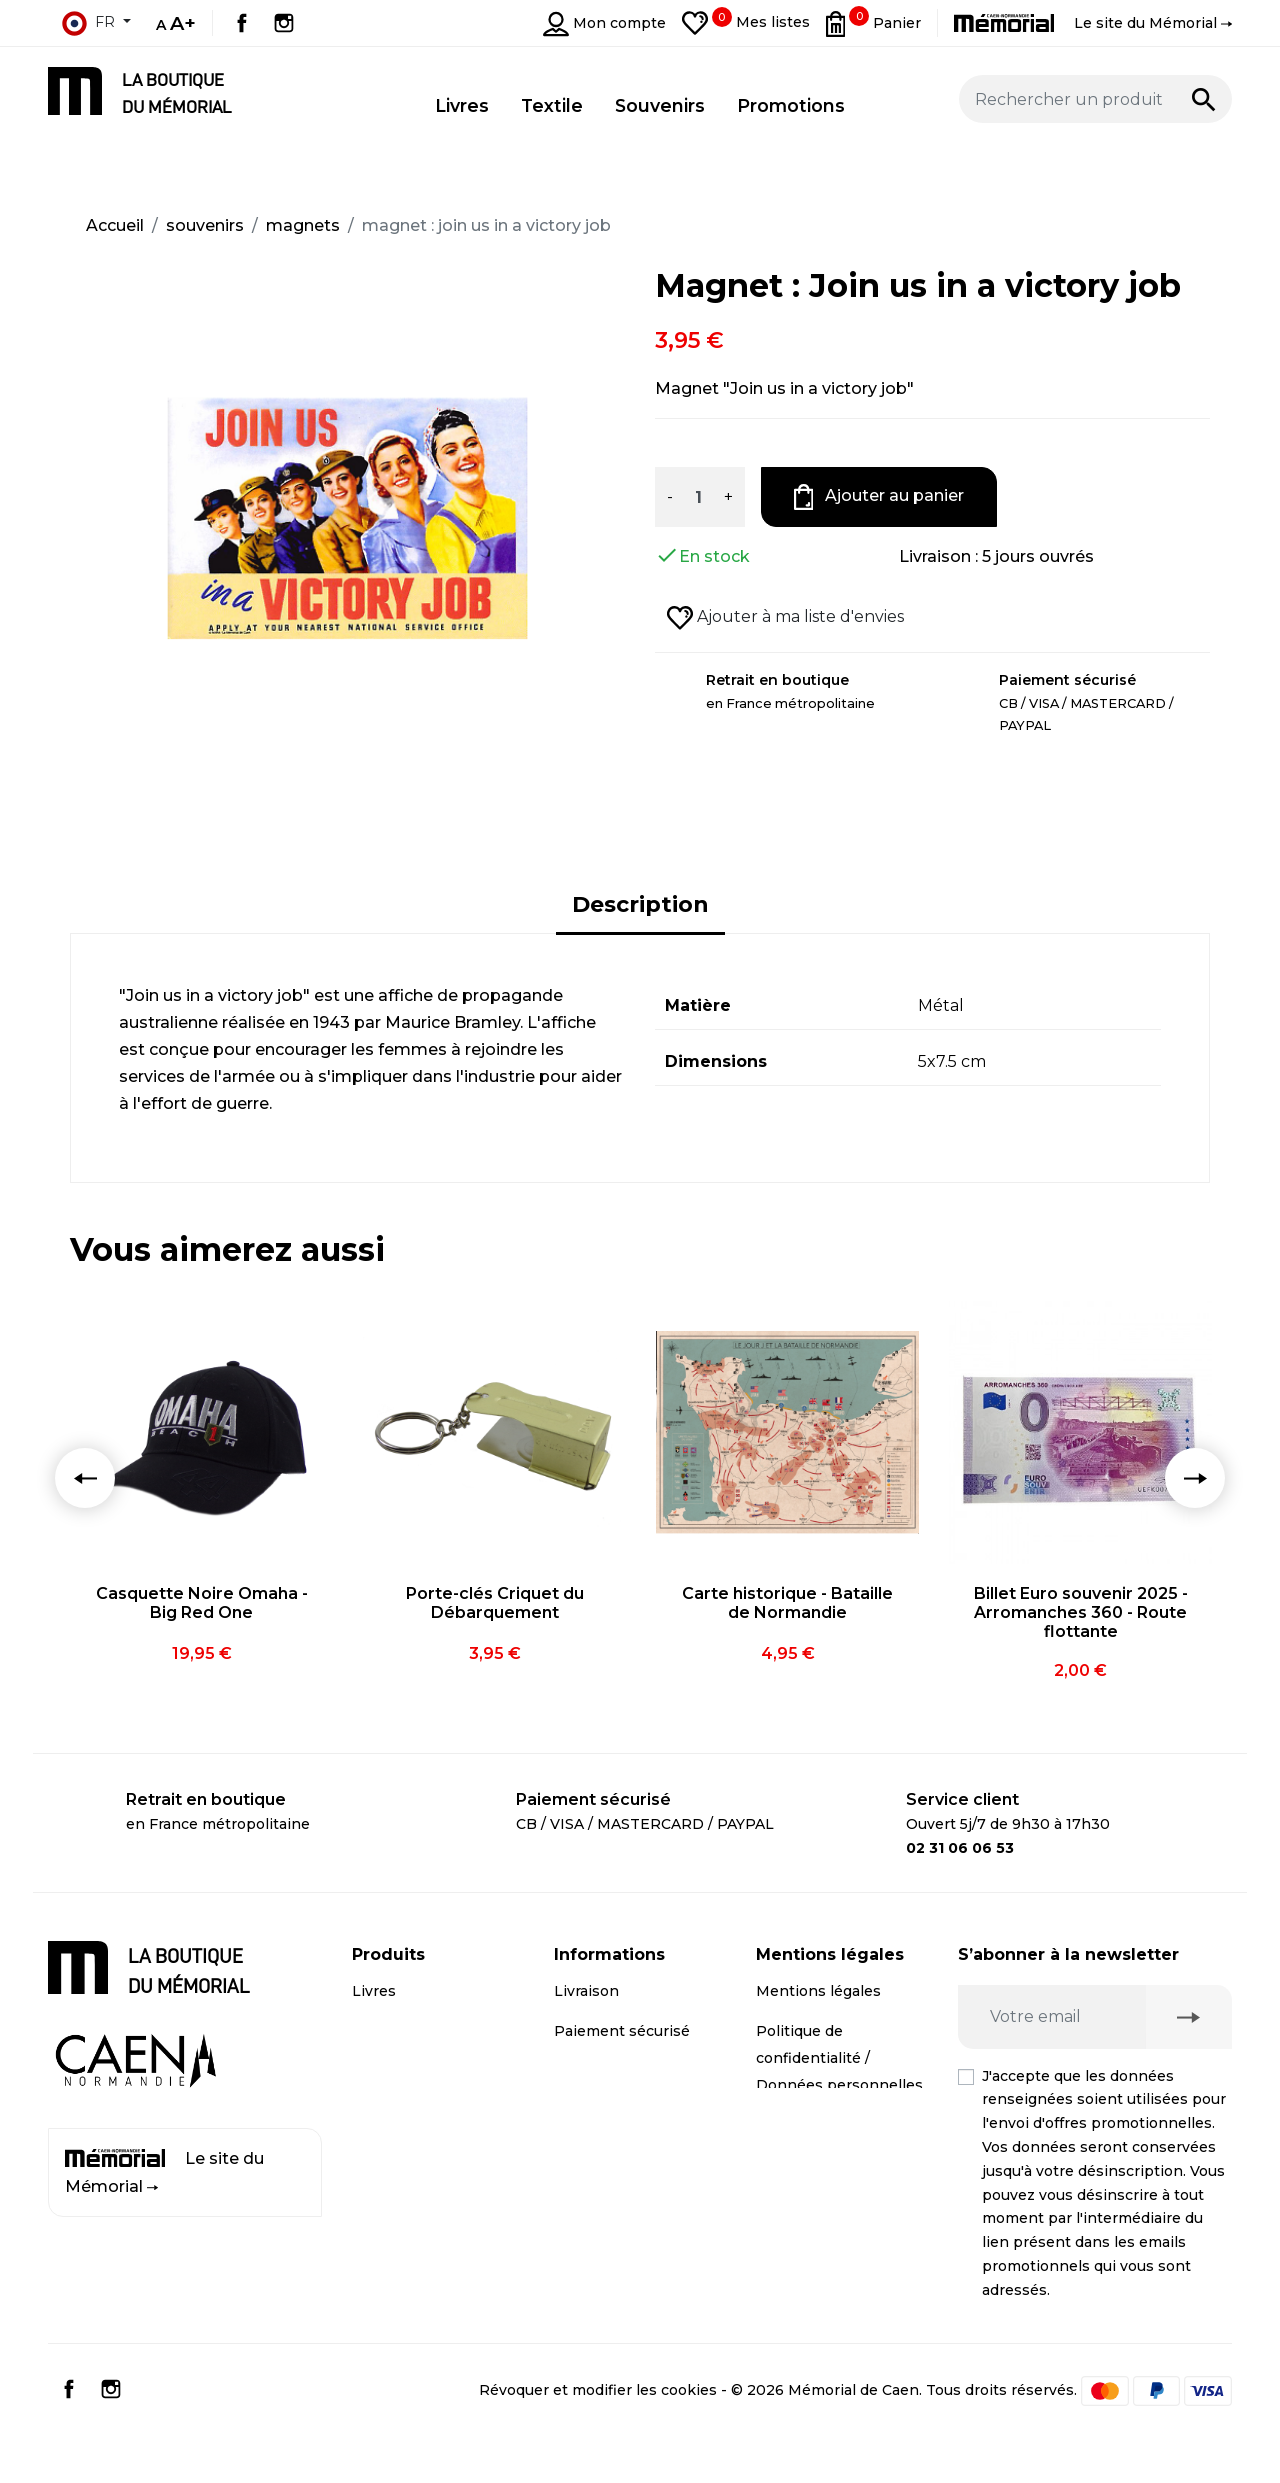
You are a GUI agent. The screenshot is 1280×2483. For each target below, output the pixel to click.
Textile (376, 2111)
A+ (183, 23)
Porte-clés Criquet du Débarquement (495, 1603)
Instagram (284, 23)
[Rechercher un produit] (1096, 99)
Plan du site (597, 2178)
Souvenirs (388, 2071)
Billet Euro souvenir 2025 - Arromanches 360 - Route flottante (1081, 1612)
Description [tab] (640, 904)
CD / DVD (386, 2031)
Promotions (395, 2151)
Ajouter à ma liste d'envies (785, 618)
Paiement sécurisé (622, 2031)
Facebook (242, 23)
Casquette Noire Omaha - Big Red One (202, 1603)
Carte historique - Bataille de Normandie (787, 1603)
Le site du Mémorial (164, 2172)
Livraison (586, 1991)
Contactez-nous (612, 2138)
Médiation (792, 2165)
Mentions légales (818, 1991)
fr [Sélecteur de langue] (88, 23)
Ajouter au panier (879, 497)
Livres (374, 1991)
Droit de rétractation (830, 2125)
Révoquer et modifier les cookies (598, 2434)
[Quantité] (698, 497)
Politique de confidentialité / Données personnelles (839, 2058)
